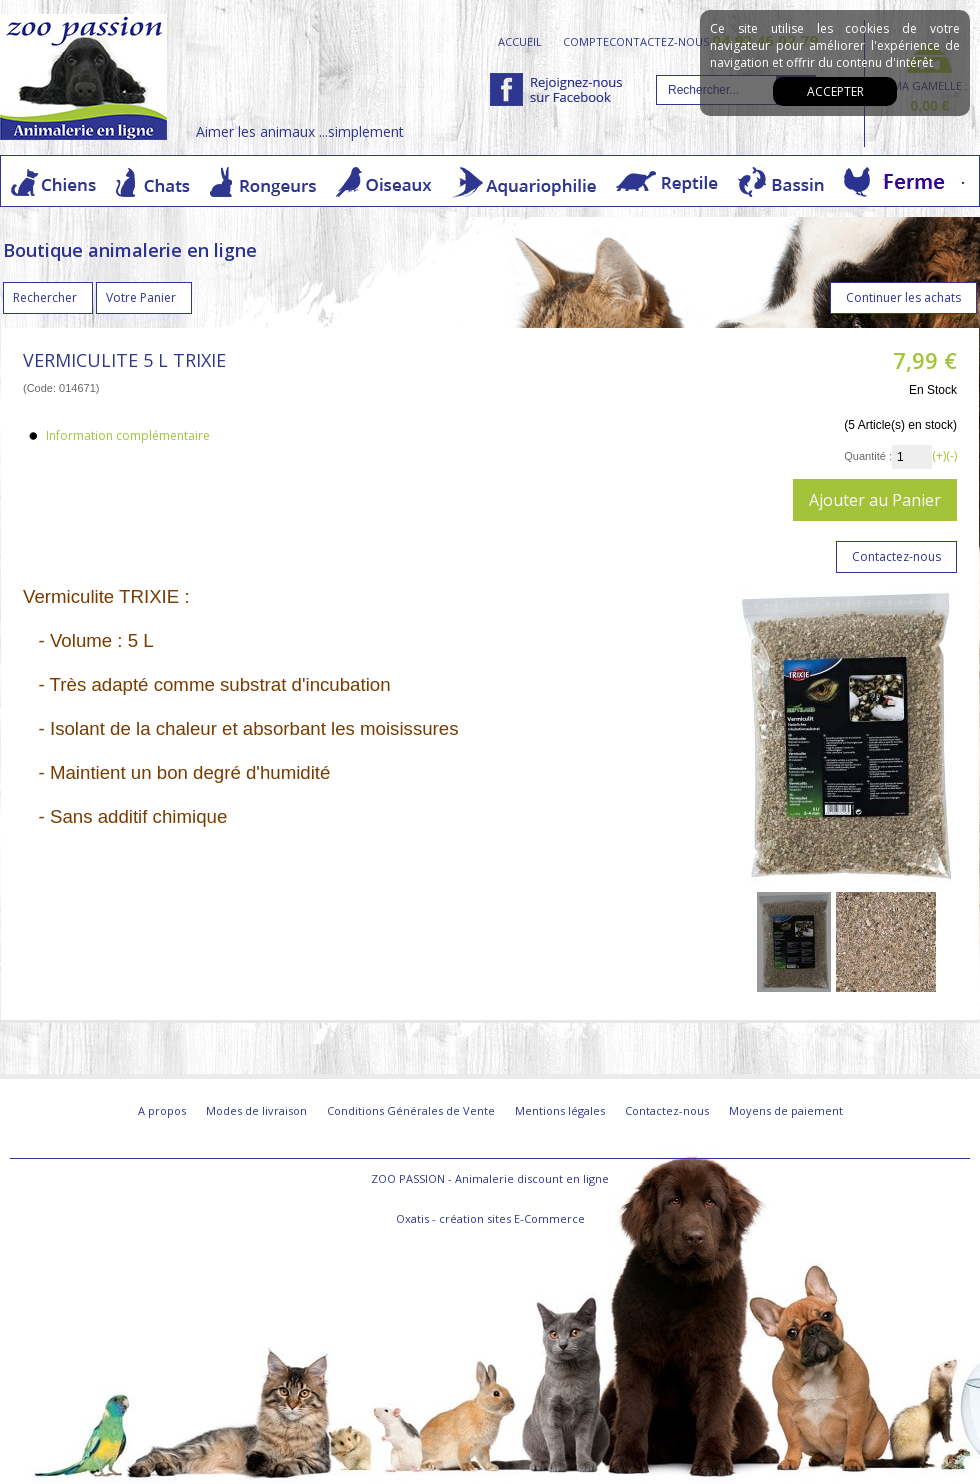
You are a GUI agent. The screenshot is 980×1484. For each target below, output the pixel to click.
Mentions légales (560, 1110)
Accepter (835, 91)
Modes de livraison (256, 1110)
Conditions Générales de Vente (411, 1110)
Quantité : (868, 456)
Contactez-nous (667, 1110)
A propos (162, 1110)
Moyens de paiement (786, 1110)
